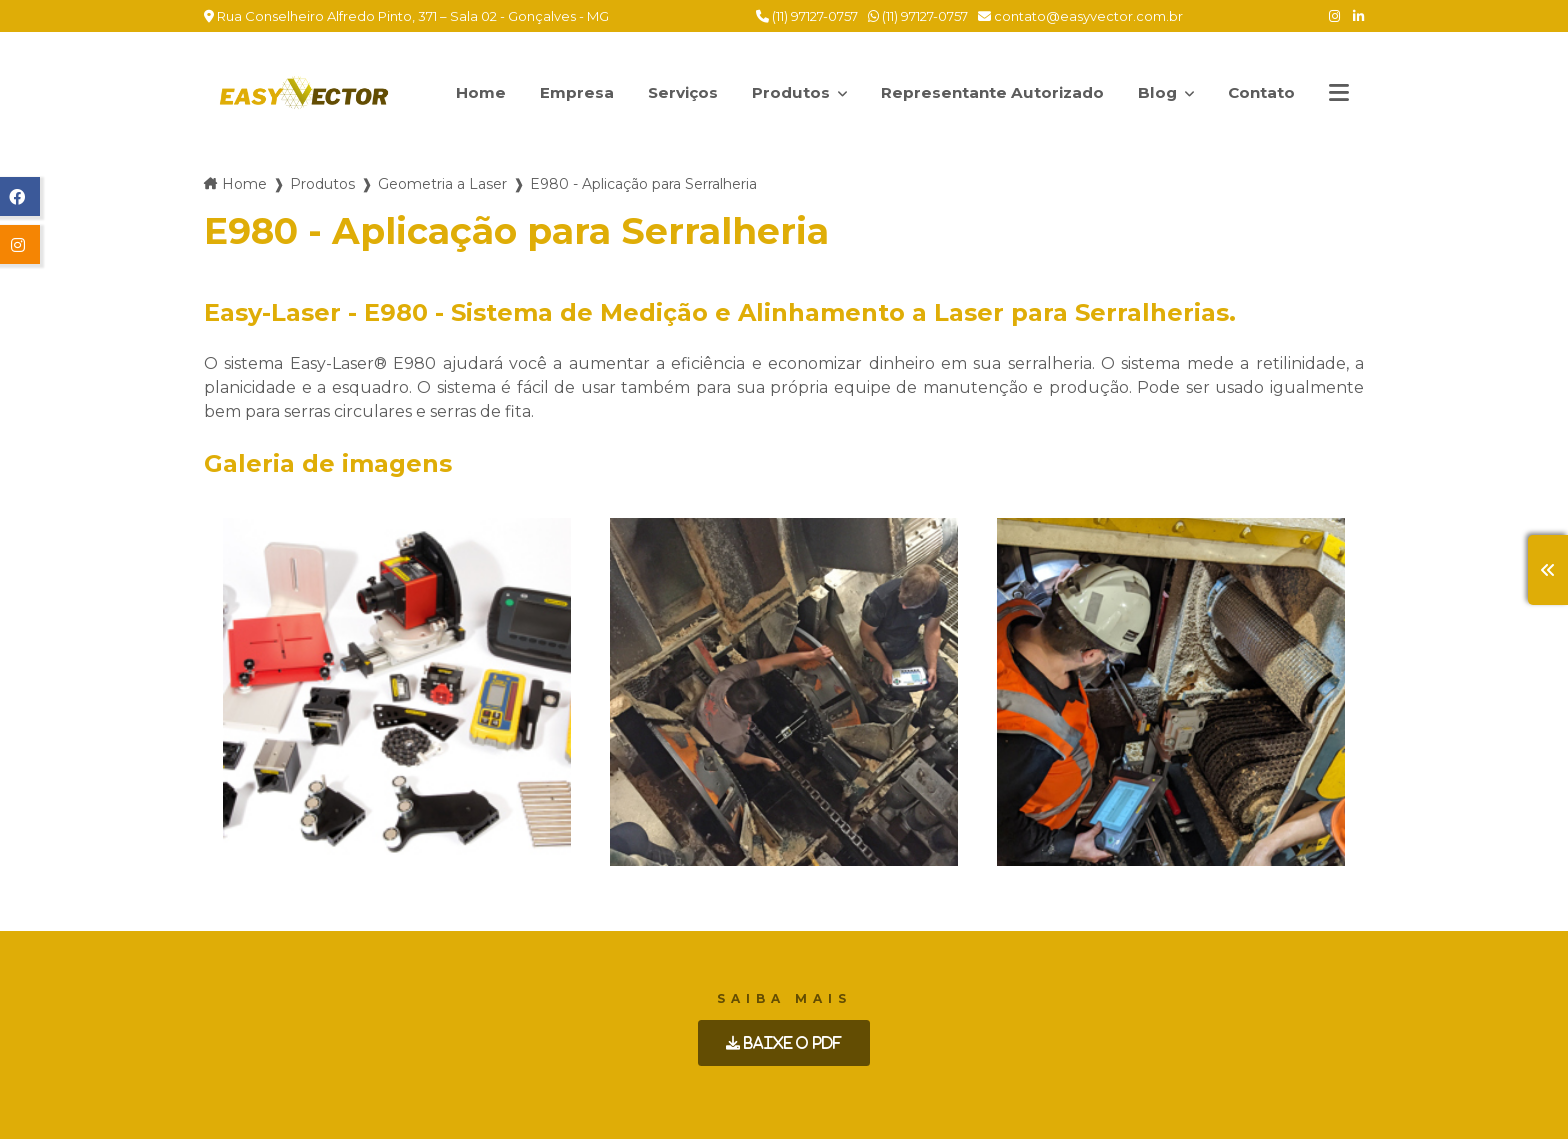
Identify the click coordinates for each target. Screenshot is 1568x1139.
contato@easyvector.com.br (1080, 16)
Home (464, 92)
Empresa (561, 92)
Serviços (670, 92)
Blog (1162, 82)
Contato (1259, 92)
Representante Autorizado (985, 92)
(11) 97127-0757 (807, 16)
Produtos (788, 82)
